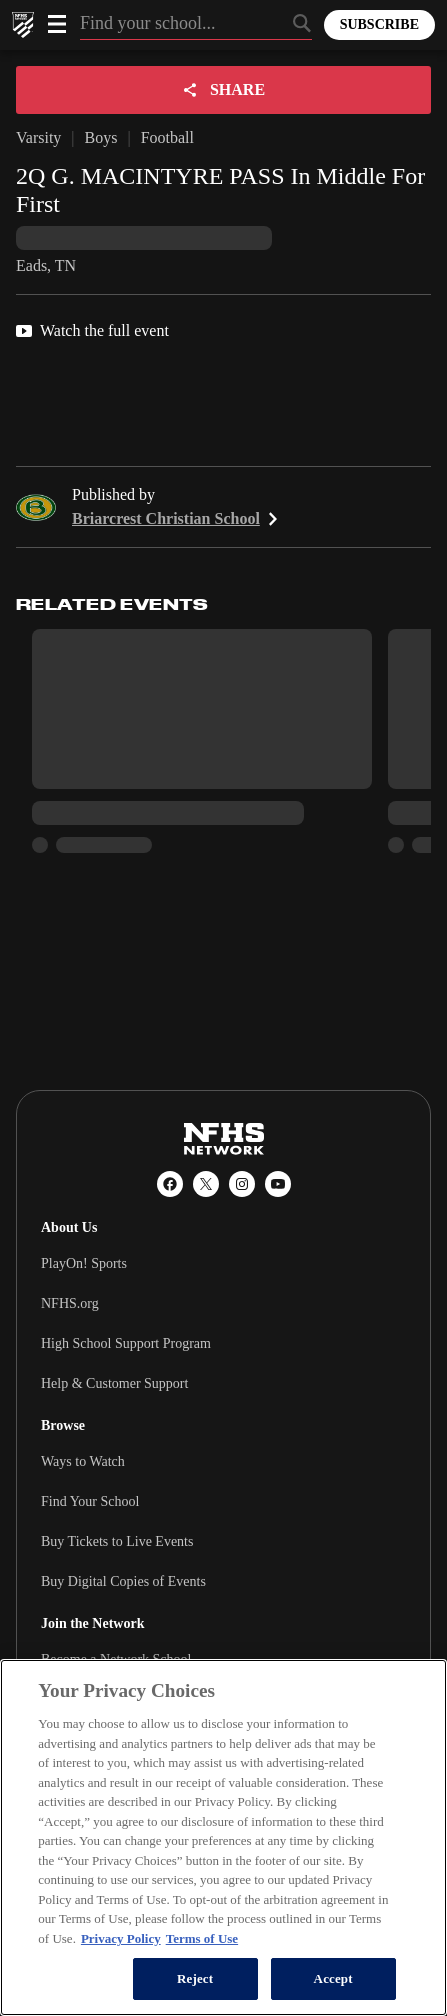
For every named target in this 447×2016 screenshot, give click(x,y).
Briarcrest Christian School (178, 519)
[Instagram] (242, 1184)
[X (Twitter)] (206, 1184)
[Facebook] (170, 1184)
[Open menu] (57, 24)
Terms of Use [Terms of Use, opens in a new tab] (202, 1938)
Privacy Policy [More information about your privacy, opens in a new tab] (121, 1938)
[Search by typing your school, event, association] (196, 25)
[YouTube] (278, 1184)
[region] (223, 1837)
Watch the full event (92, 330)
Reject (195, 1978)
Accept (333, 1978)
